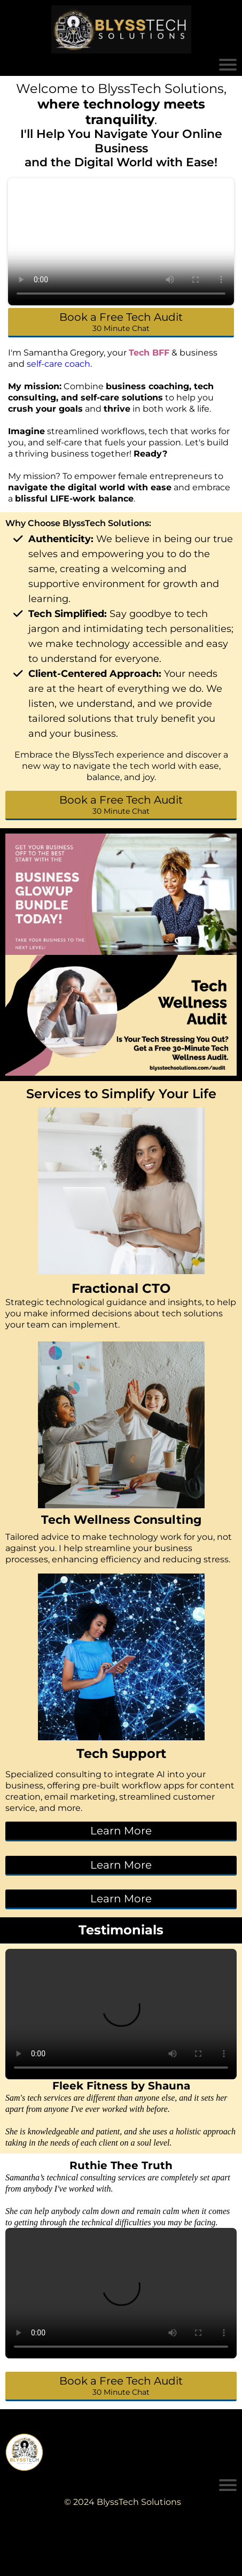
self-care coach (58, 364)
